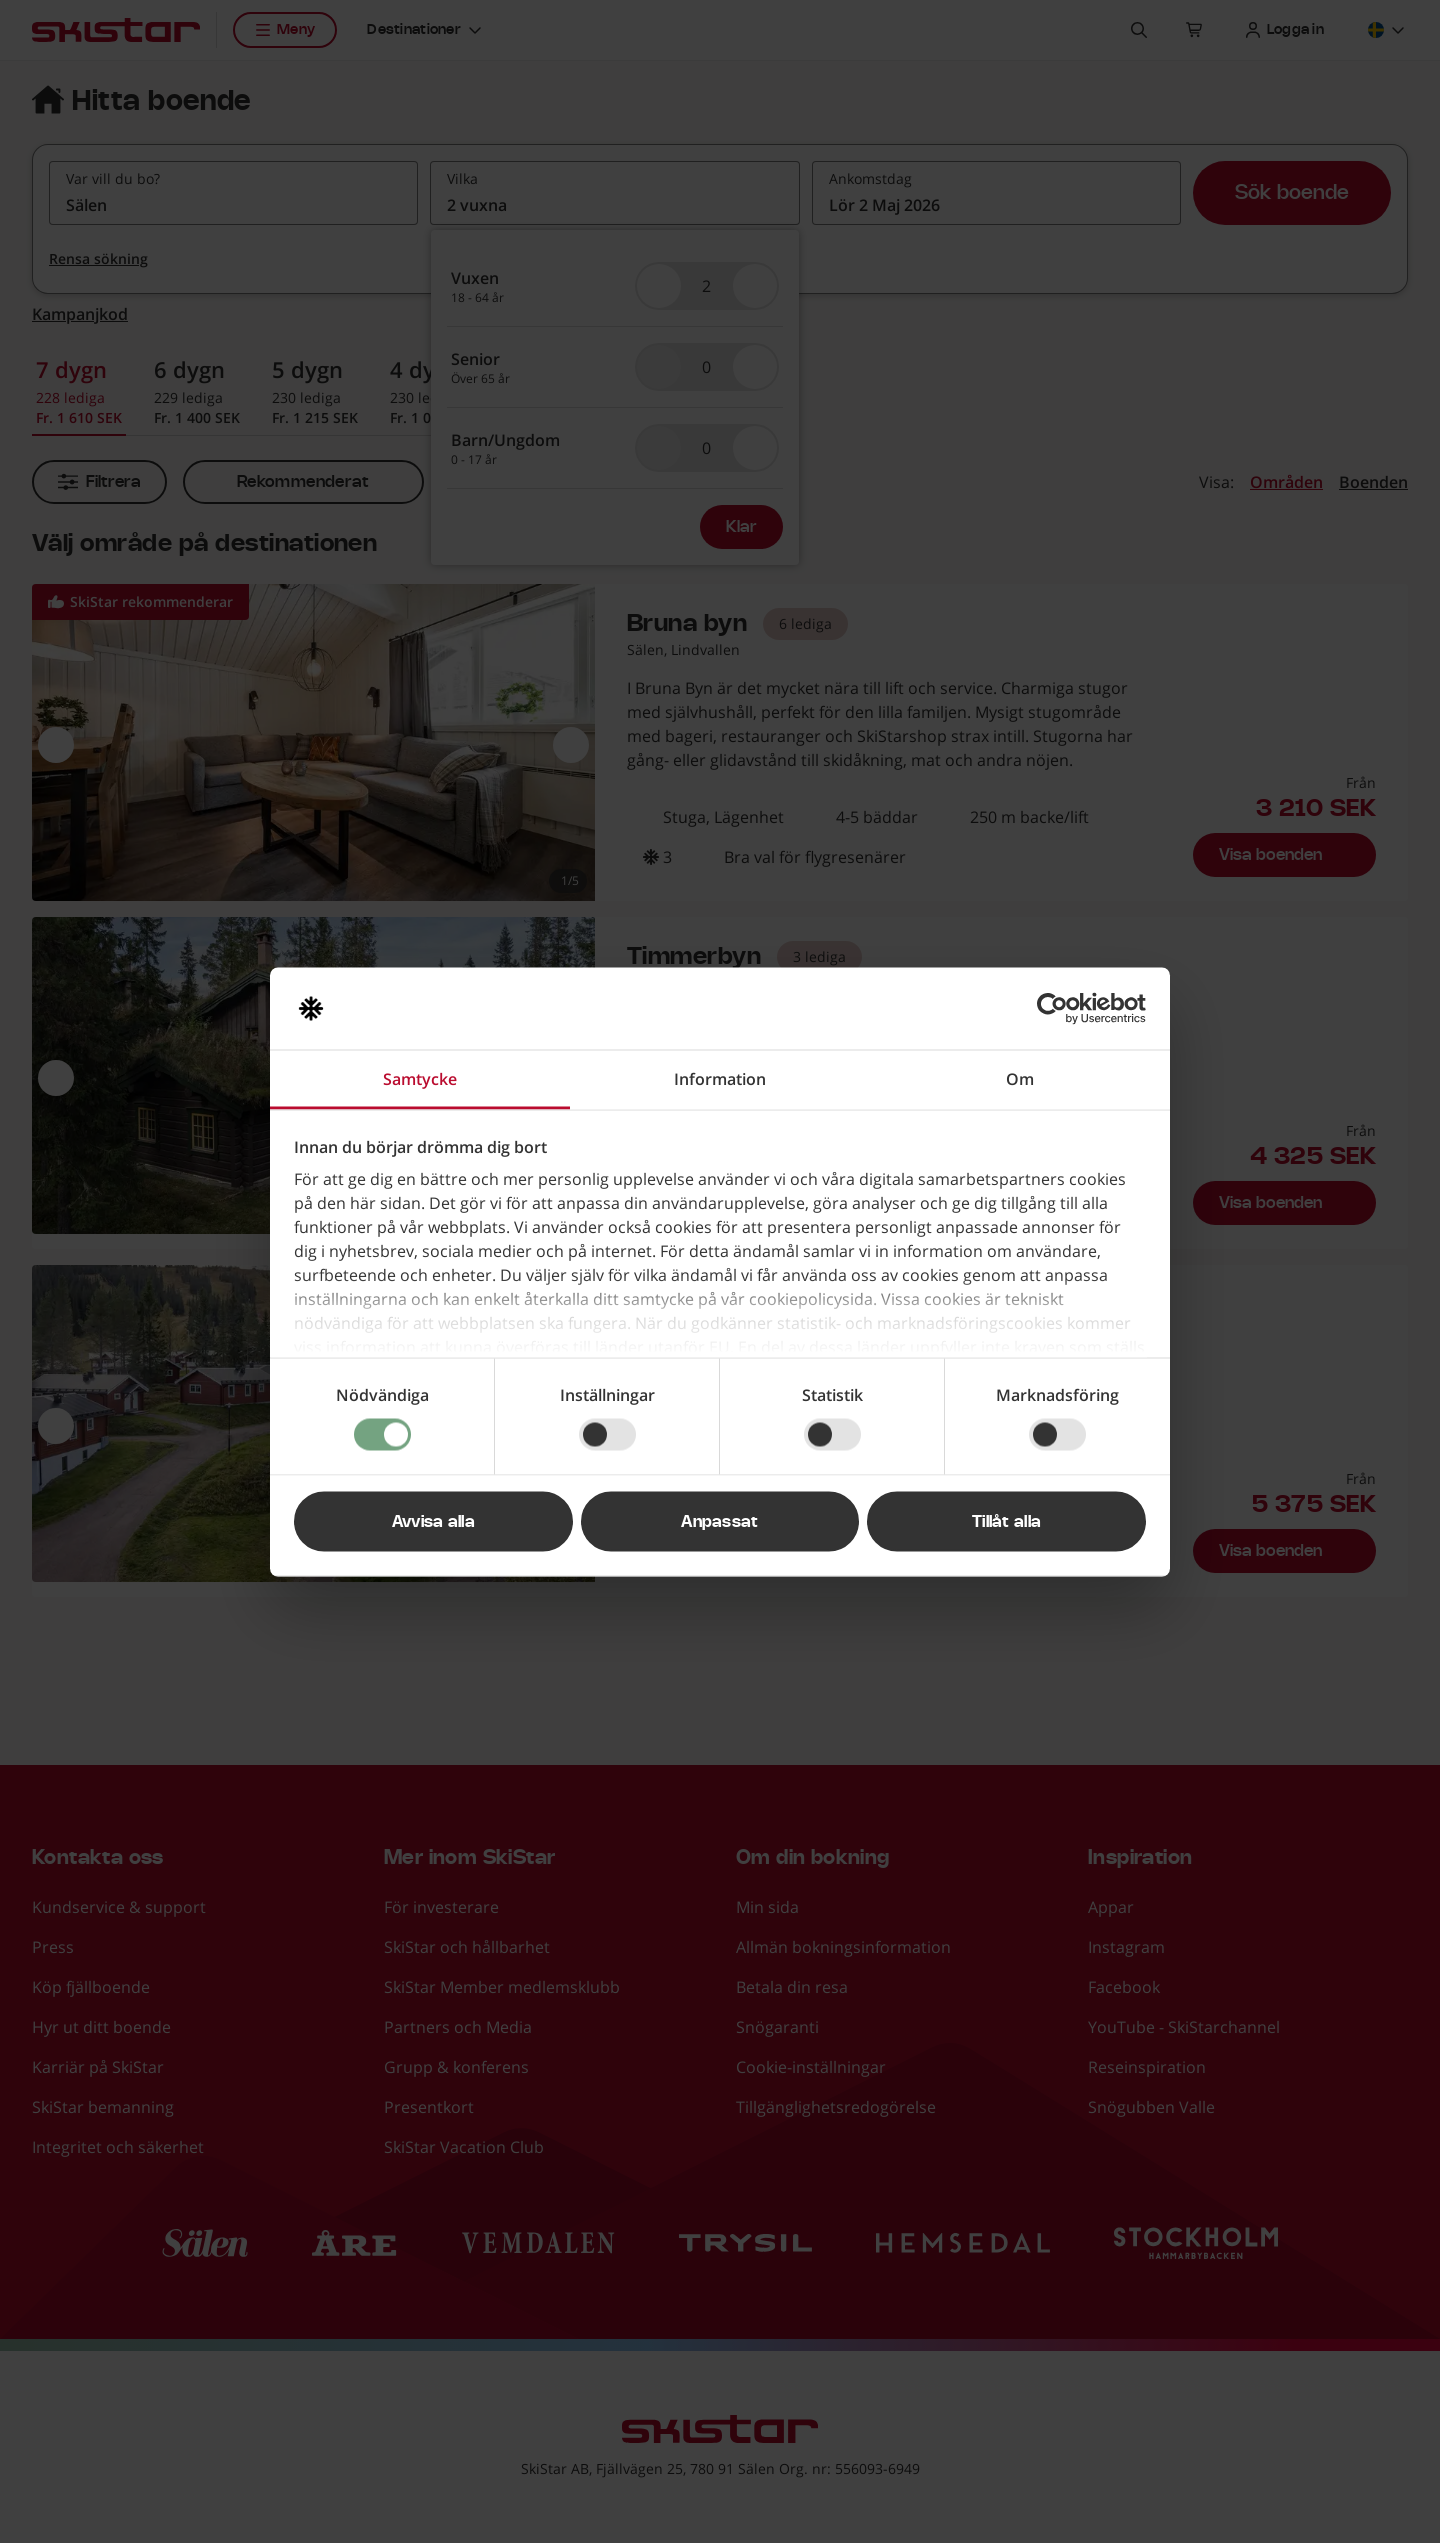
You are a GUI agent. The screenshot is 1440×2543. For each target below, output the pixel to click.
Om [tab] (1020, 1078)
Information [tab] (720, 1078)
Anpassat (720, 1521)
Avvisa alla (434, 1521)
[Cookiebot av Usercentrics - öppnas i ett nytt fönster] (1058, 1008)
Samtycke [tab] (420, 1078)
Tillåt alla (1007, 1521)
